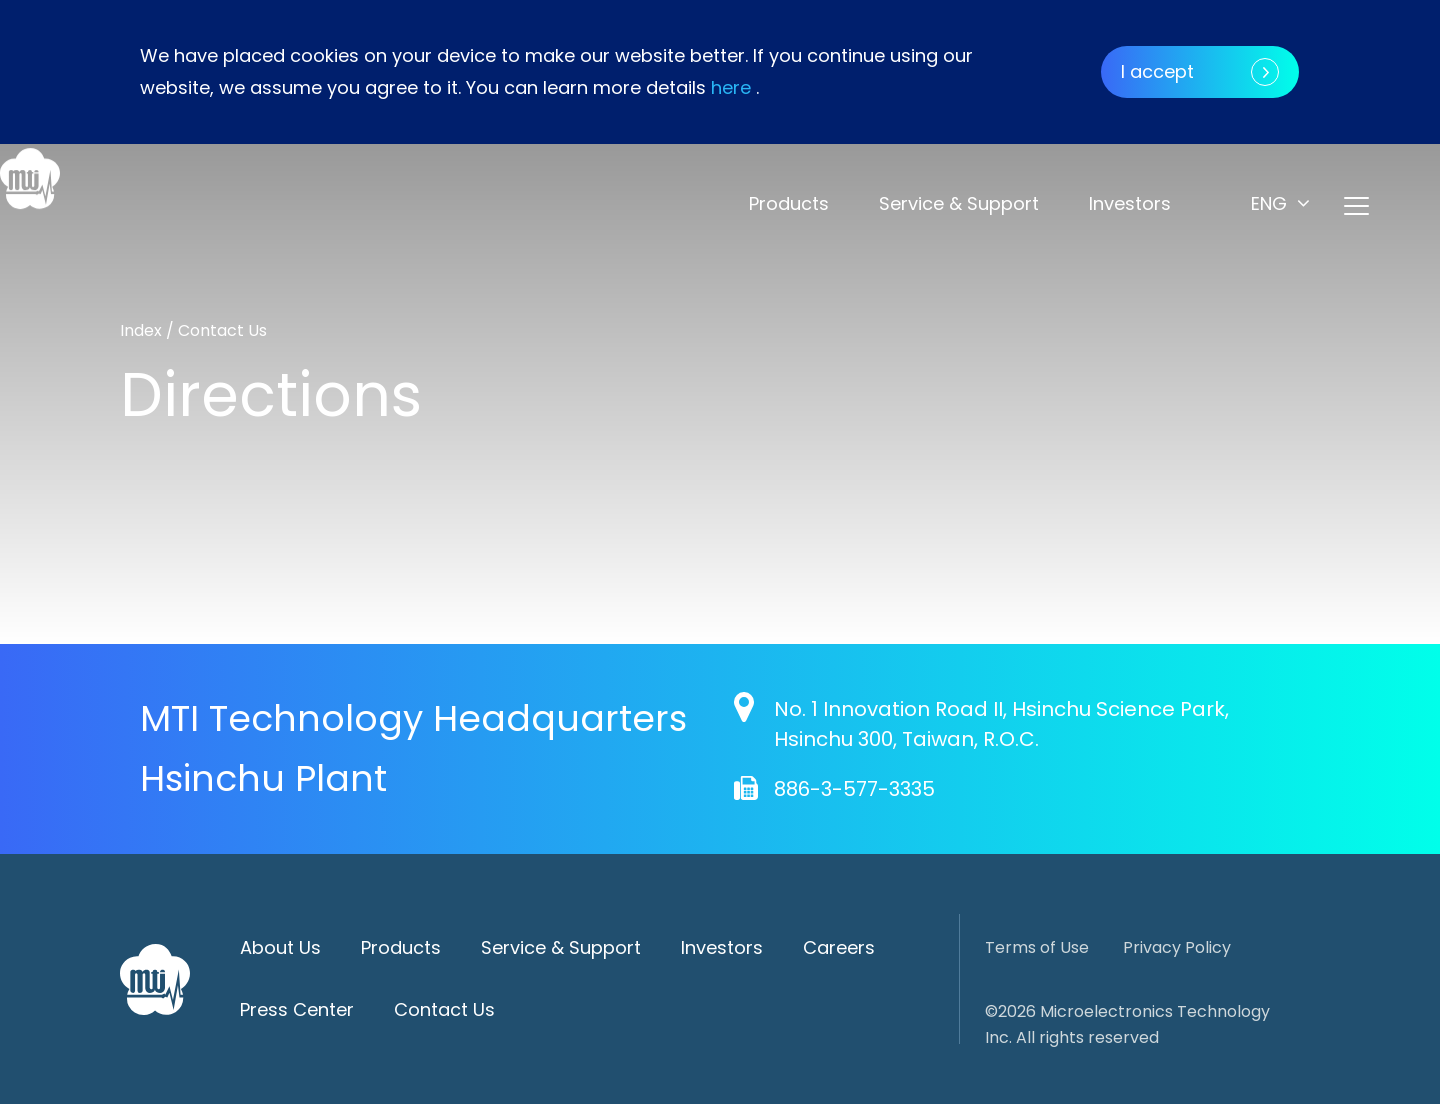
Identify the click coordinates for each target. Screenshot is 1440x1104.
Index (143, 330)
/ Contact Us (216, 330)
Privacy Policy (1177, 947)
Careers (839, 947)
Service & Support (959, 203)
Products (789, 203)
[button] (1280, 203)
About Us (280, 947)
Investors (1130, 203)
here (731, 87)
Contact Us (444, 1009)
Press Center (297, 1009)
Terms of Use (1037, 947)
